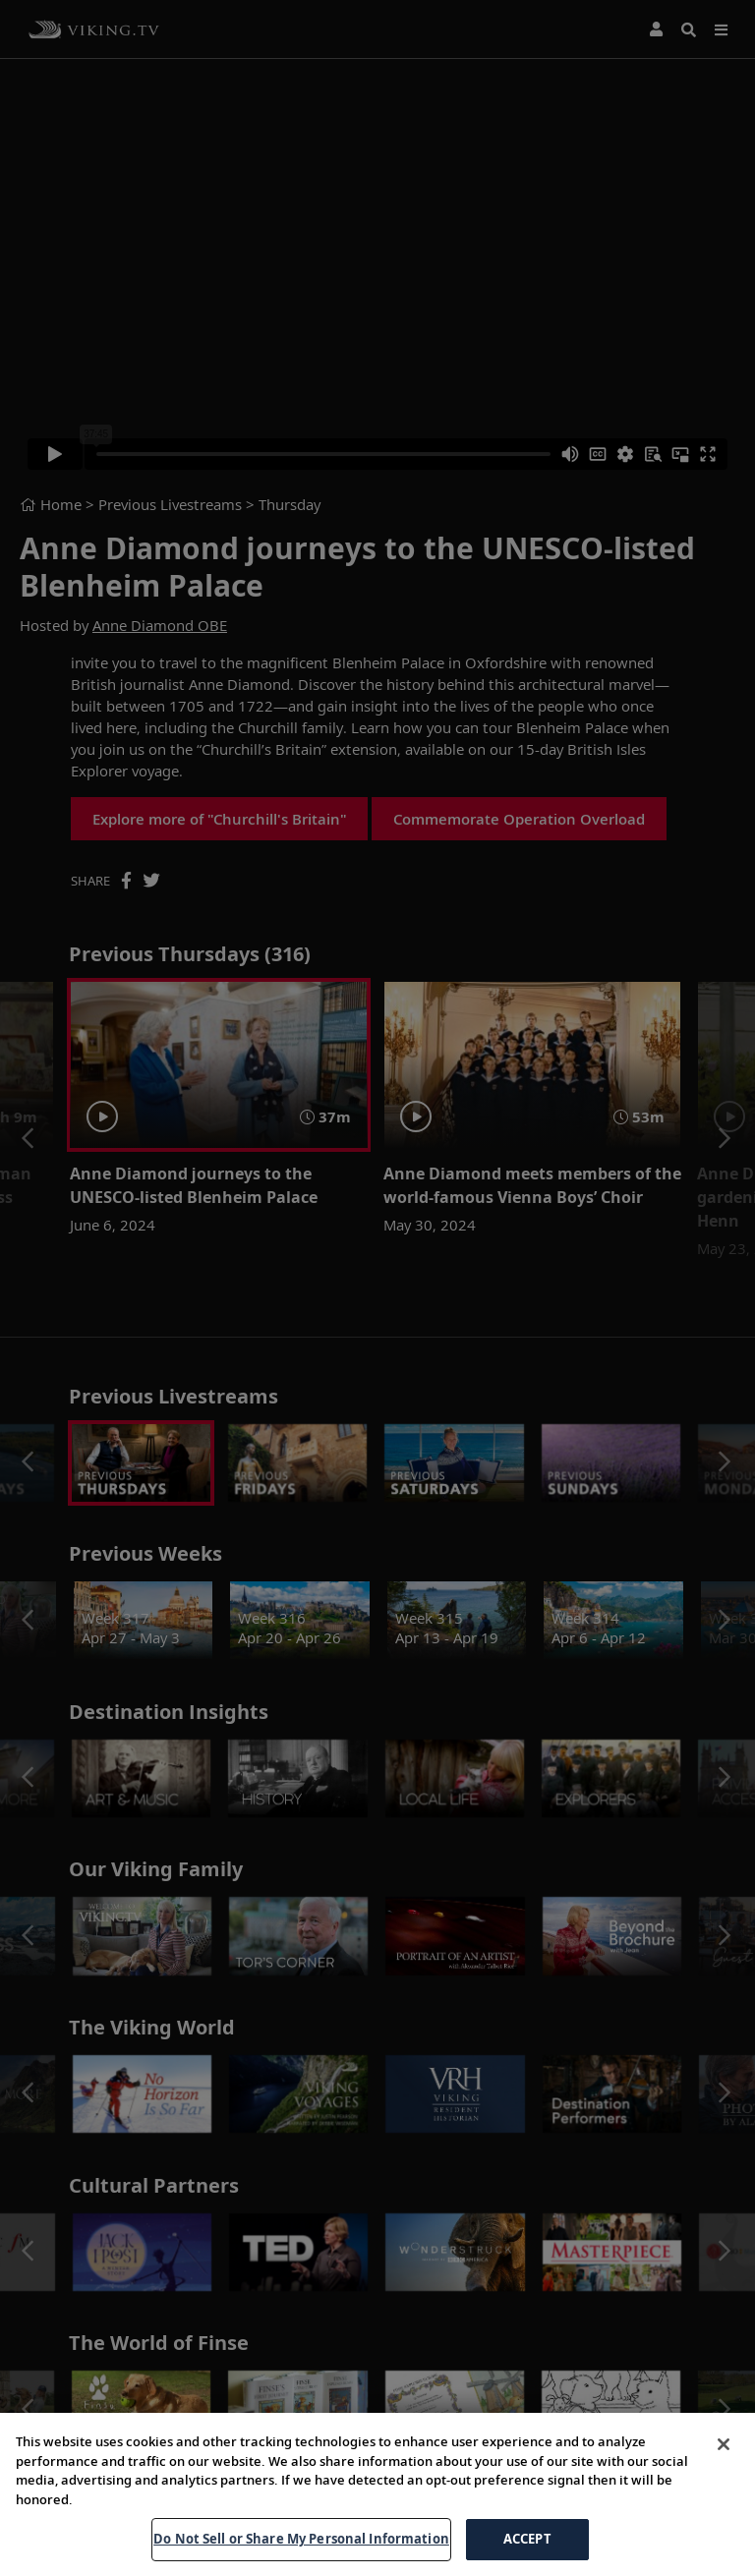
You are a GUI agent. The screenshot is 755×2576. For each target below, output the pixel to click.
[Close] (723, 2444)
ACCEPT (527, 2538)
